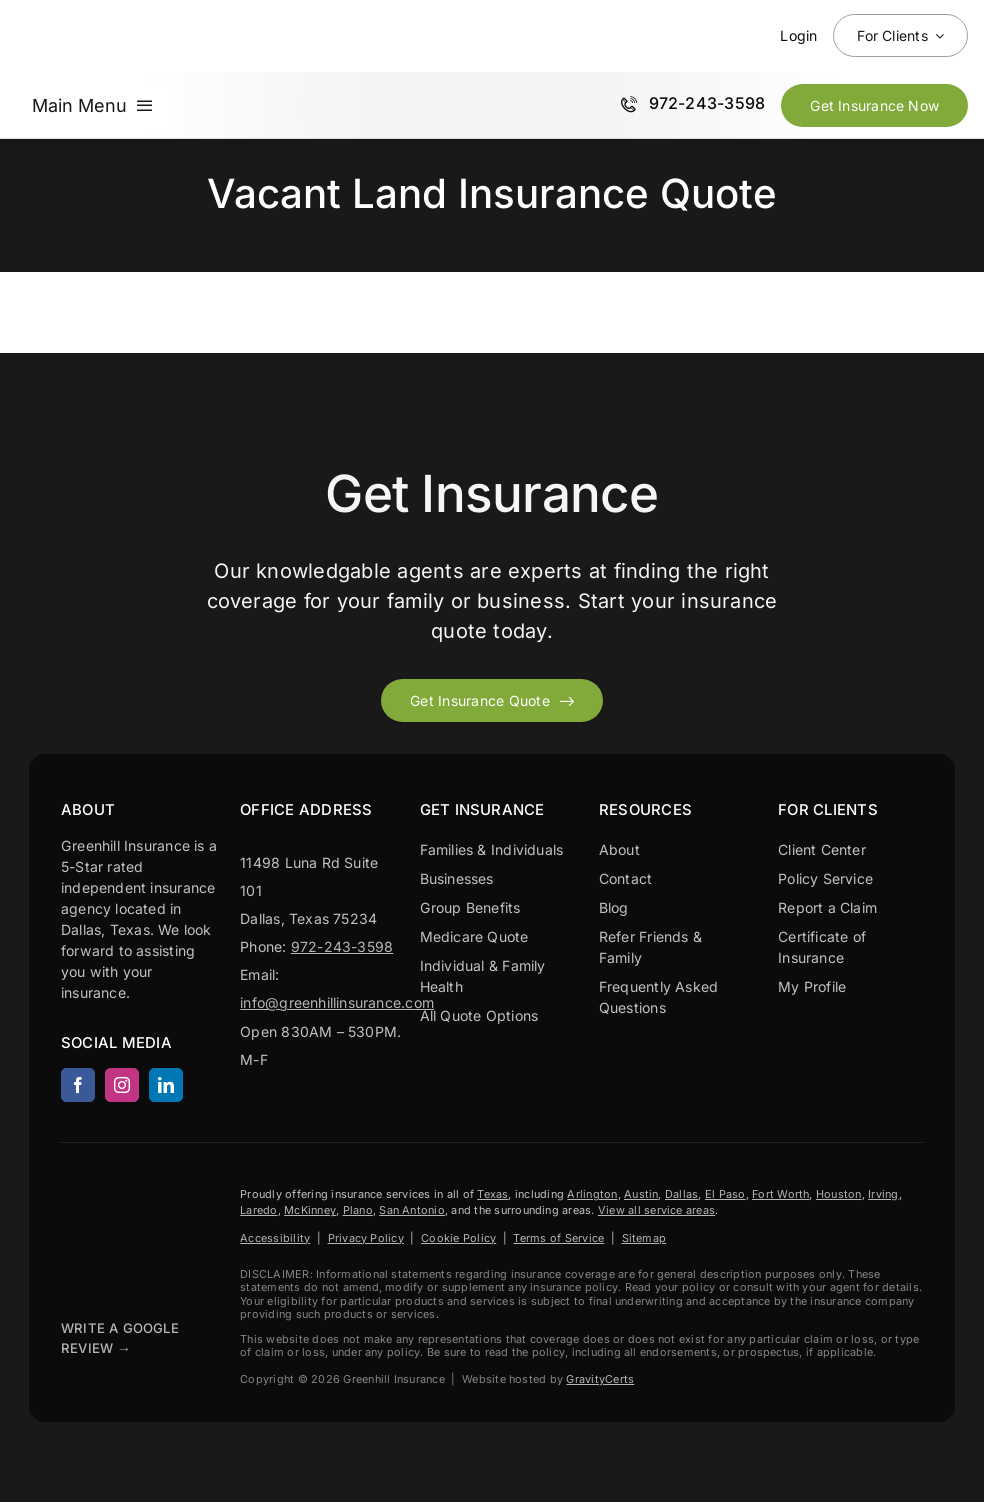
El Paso (725, 1194)
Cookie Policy (458, 1238)
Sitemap (644, 1238)
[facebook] (78, 1085)
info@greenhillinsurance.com (337, 1002)
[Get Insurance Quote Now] (874, 105)
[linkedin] (166, 1085)
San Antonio (412, 1210)
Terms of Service (558, 1238)
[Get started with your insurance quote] (492, 700)
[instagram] (122, 1085)
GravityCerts (600, 1379)
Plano (358, 1210)
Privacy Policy (366, 1238)
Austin (641, 1194)
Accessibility (275, 1238)
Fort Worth (780, 1194)
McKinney (310, 1210)
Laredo (258, 1210)
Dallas (681, 1194)
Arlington (592, 1194)
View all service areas (656, 1210)
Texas (492, 1194)
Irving (883, 1194)
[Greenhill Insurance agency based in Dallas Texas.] (111, 1191)
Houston (839, 1194)
